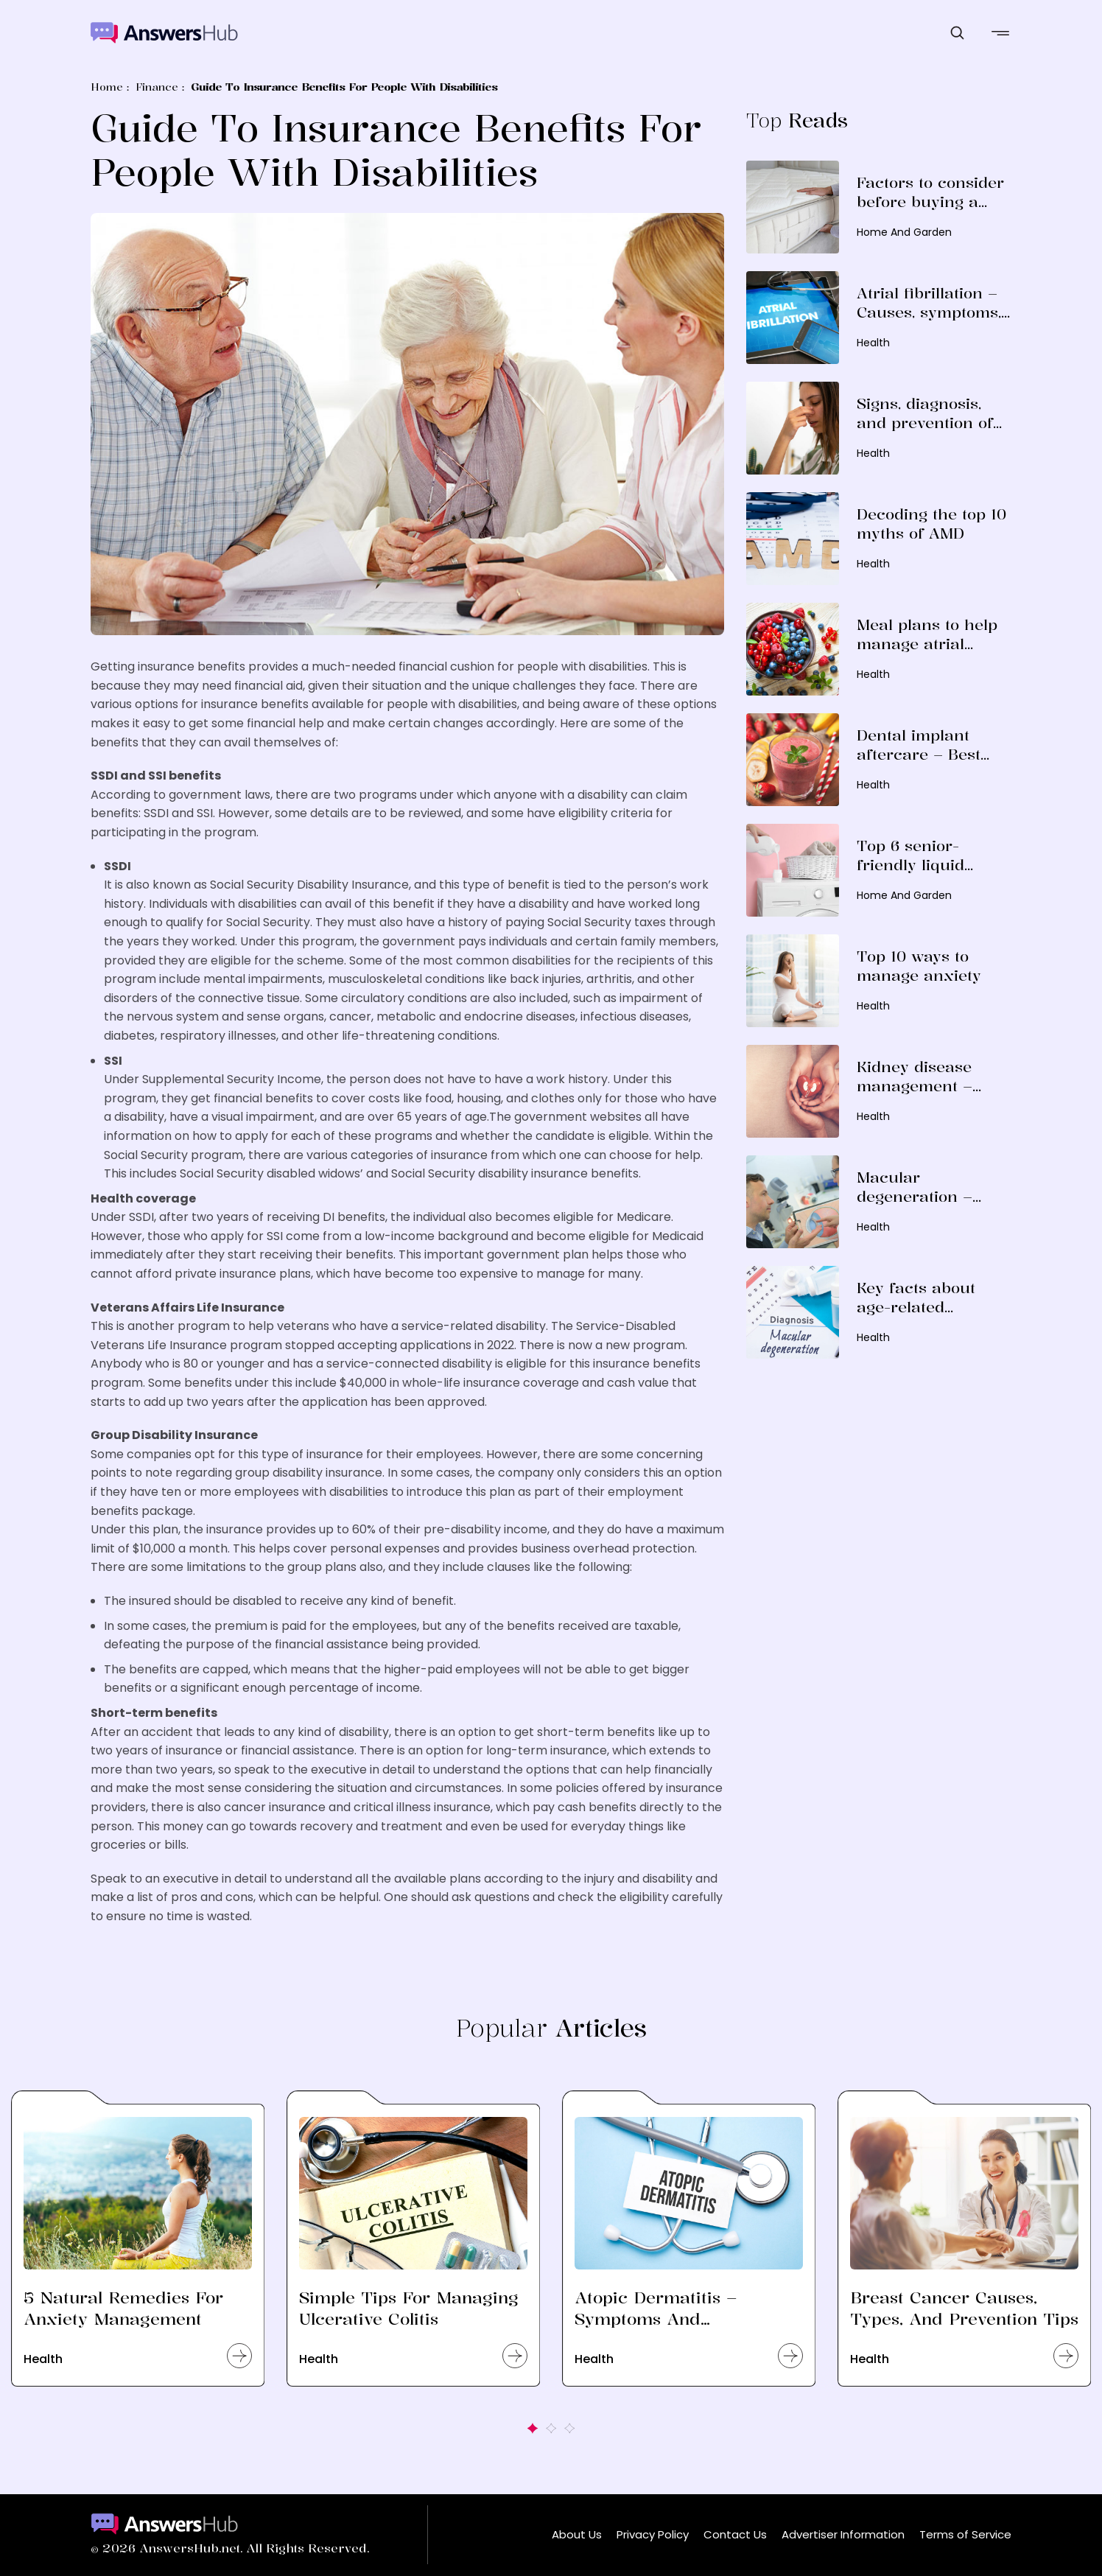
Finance (157, 87)
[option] (138, 2256)
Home (107, 87)
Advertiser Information (843, 2534)
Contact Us (735, 2534)
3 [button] (569, 2428)
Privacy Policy (653, 2534)
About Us (577, 2534)
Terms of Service (965, 2534)
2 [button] (551, 2428)
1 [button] (532, 2428)
